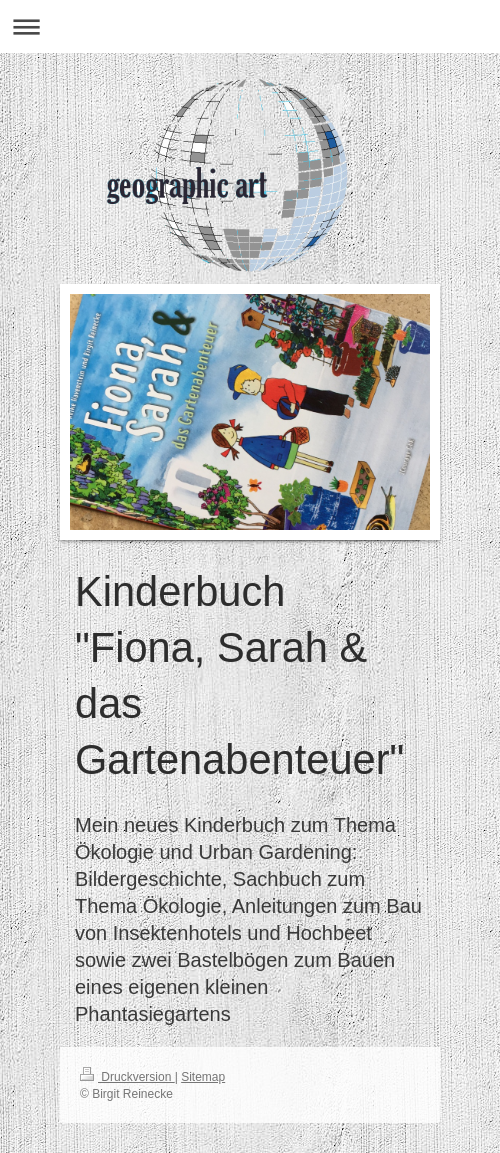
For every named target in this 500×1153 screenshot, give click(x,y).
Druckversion (127, 1077)
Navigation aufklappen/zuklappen (250, 26)
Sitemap (203, 1077)
